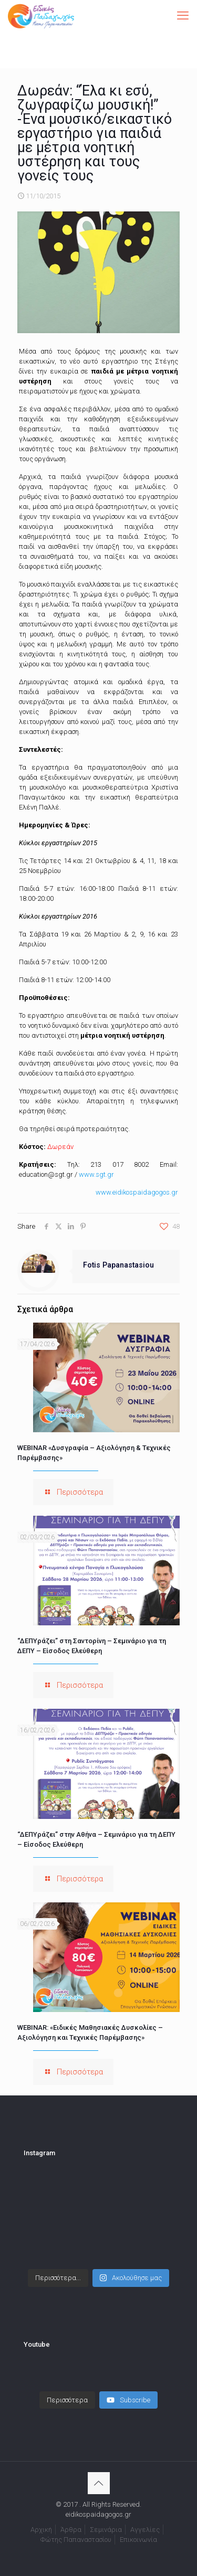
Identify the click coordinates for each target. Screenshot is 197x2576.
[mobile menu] (183, 16)
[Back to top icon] (99, 2483)
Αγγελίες (145, 2530)
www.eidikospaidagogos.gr (137, 1192)
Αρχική (41, 2530)
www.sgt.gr (96, 1174)
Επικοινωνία (138, 2539)
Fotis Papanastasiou (118, 1265)
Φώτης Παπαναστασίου (75, 2539)
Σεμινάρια (106, 2530)
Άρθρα (70, 2530)
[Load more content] (67, 2400)
